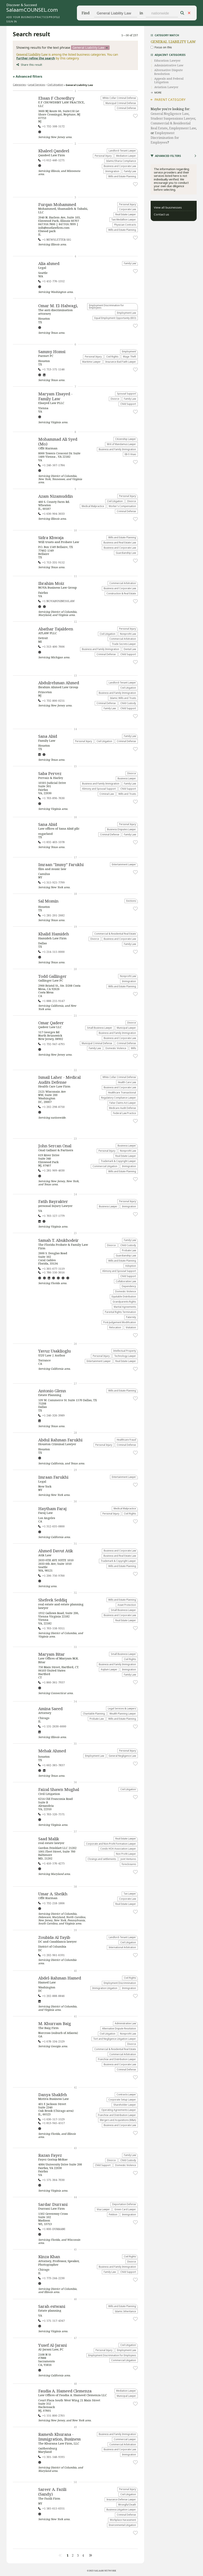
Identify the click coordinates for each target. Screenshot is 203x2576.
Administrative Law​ (125, 2023)
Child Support (128, 403)
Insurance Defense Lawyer (121, 2499)
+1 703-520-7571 (53, 1814)
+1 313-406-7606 (53, 646)
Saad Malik (48, 1838)
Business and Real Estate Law (119, 542)
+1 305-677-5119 (53, 1268)
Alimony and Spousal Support (99, 788)
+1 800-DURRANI (53, 2229)
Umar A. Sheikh (52, 1894)
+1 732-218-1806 (53, 1903)
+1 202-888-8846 (53, 1996)
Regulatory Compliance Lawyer (118, 1097)
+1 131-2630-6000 (54, 1726)
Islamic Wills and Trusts (123, 698)
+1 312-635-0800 (53, 1526)
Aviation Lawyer (166, 87)
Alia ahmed (48, 263)
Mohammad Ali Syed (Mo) (57, 441)
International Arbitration (122, 1947)
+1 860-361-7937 (53, 1682)
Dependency (129, 1286)
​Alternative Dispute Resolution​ (119, 2028)
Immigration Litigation (104, 1988)
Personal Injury (103, 155)
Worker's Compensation (122, 506)
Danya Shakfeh (52, 2094)
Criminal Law (107, 793)
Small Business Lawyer (99, 1027)
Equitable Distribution (124, 1296)
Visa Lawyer (103, 2209)
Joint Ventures (128, 1858)
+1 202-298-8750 (53, 1106)
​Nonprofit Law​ (128, 633)
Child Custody (128, 703)
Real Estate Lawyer (125, 214)
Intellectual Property (124, 1350)
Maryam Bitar (51, 1654)
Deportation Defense (124, 2204)
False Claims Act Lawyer (122, 1102)
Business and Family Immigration (117, 449)
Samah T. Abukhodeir (58, 1240)
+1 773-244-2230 (53, 2278)
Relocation (115, 1327)
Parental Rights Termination (120, 1311)
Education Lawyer (167, 60)
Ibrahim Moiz (51, 583)
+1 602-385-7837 (53, 1765)
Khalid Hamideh (53, 934)
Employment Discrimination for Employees (106, 306)
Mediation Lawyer (126, 155)
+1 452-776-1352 (53, 281)
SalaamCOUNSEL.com (32, 9)
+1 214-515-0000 (53, 951)
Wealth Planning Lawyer (122, 1713)
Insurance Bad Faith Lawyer (120, 361)
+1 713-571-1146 (53, 369)
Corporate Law (127, 209)
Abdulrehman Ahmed (58, 682)
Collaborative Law (126, 1281)
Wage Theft (129, 356)
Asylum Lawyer (109, 1669)
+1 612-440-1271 (53, 160)
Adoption (130, 1265)
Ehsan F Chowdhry (56, 98)
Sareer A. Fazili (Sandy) (52, 2491)
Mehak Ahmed (52, 1751)
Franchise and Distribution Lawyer (117, 2059)
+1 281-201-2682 (53, 915)
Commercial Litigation (105, 1166)
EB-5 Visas (130, 454)
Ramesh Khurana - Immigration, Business (59, 2436)
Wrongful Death (127, 2504)
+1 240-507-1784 (53, 465)
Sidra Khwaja (51, 537)
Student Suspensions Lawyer (173, 118)
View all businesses (168, 207)
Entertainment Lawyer (124, 864)
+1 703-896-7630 (53, 798)
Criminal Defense (126, 108)
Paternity (131, 1317)
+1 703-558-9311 (53, 1628)
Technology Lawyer (125, 1355)
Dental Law (130, 649)
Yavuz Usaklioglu (54, 1351)
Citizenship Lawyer (125, 438)
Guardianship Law (126, 552)
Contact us (161, 214)
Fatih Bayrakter (53, 1201)
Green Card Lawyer (125, 2209)
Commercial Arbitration (122, 583)
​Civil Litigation (55, 84)
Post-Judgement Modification (119, 1322)
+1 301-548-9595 (53, 2457)
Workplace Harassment (123, 2519)
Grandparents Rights (124, 1301)
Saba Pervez (49, 773)
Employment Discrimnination (120, 1982)
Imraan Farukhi (53, 1477)
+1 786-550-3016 (53, 1272)
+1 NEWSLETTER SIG (56, 239)
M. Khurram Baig (54, 2023)
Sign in (11, 21)
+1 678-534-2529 (53, 2041)
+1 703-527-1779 (53, 1215)
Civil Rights (112, 356)
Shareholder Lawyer (124, 2104)
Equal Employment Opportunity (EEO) (115, 317)
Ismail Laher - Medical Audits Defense (59, 1079)
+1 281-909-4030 (53, 1170)
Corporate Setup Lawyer (122, 2099)
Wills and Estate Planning (122, 176)
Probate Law (129, 1250)
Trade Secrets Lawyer (124, 643)
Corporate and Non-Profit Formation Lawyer (111, 1843)
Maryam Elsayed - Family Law (55, 396)
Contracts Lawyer (126, 2094)
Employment (129, 351)
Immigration (112, 171)
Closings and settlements (102, 1858)
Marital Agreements (125, 1306)
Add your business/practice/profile (33, 17)
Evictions (131, 900)
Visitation (131, 1327)
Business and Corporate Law (120, 166)
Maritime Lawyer (91, 361)
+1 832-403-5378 (53, 842)
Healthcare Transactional (122, 1092)
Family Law (130, 171)
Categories (19, 84)
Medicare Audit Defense (122, 1107)
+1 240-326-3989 (53, 1415)
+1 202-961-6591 (53, 1955)
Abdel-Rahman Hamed (59, 1978)
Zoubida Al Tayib (54, 1937)
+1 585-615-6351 (53, 2508)
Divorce (115, 398)
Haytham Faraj (52, 1508)
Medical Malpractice (93, 506)
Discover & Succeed (21, 5)
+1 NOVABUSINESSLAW (58, 601)
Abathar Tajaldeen (55, 629)
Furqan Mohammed (57, 204)
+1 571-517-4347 (53, 2320)
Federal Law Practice (124, 1113)
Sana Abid (47, 736)
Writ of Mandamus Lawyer (121, 444)
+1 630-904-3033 (53, 513)
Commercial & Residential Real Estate (115, 933)
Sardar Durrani (53, 2204)
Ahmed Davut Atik (55, 1550)
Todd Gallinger (52, 976)
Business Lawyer (127, 778)
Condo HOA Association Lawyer (118, 1848)
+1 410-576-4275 (53, 1863)
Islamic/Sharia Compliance (121, 160)
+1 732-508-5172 (53, 126)
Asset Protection (127, 1604)
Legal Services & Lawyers (122, 1708)
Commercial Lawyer (125, 2439)
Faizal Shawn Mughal (58, 1789)
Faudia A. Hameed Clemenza (65, 2391)
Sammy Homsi (51, 351)
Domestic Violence (115, 1048)
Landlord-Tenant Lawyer (122, 150)
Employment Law (126, 312)
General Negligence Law (122, 1755)
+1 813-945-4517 (53, 2123)
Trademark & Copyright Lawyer (118, 1161)
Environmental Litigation (122, 2524)
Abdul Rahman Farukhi (60, 1440)
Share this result (31, 64)
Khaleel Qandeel (53, 150)
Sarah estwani (51, 2306)
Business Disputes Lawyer (121, 829)
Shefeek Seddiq (52, 1600)
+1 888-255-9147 (53, 1001)
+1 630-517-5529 (53, 2119)
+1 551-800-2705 (53, 2415)
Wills (133, 1048)
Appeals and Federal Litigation (169, 80)
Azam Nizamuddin (55, 496)
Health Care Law (127, 1082)
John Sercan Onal (54, 1145)
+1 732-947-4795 (53, 1044)
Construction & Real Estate (121, 593)
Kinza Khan (49, 2256)
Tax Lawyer (130, 1893)
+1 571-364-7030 (53, 2179)
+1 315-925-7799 (53, 882)
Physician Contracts (125, 224)
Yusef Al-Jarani (52, 2345)
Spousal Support (126, 393)
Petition (113, 2214)
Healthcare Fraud (126, 1439)
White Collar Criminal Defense (119, 97)
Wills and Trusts (127, 793)
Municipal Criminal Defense (120, 103)
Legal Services (36, 84)
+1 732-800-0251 (53, 700)
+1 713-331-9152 (53, 562)
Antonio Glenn (52, 1390)
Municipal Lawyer (126, 1027)
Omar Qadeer (51, 1022)
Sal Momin (48, 901)
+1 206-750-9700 (53, 1575)
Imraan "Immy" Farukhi (61, 864)
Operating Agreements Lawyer (118, 2109)
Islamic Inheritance (125, 2311)
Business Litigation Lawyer (121, 2509)
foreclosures (129, 1864)
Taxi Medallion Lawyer (123, 219)
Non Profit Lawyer (126, 1853)
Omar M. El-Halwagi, (58, 305)
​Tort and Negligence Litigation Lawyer (114, 2038)
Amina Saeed (50, 1708)
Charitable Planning (94, 1713)
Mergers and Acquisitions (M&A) (118, 2119)
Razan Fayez (50, 2155)
